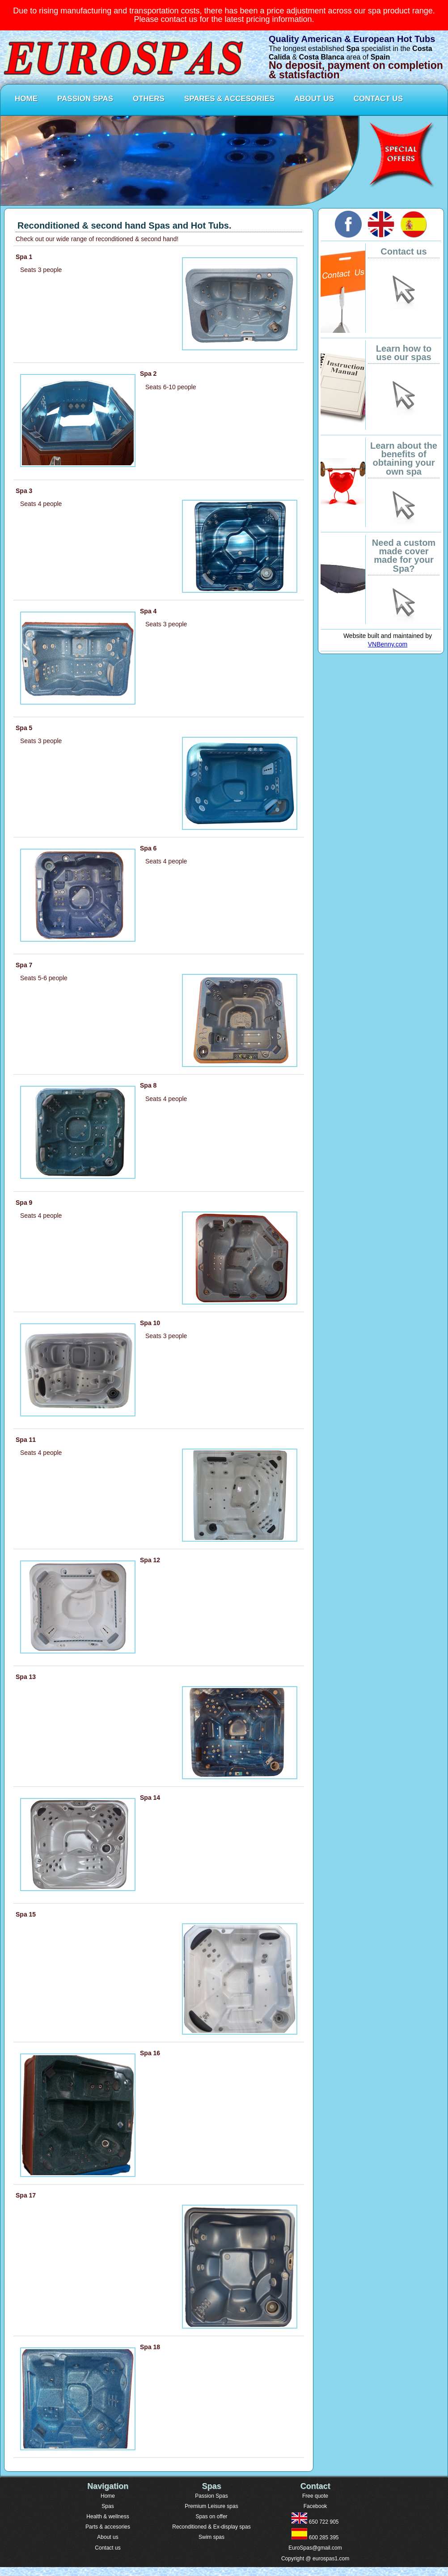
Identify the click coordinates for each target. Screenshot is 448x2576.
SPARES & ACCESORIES (229, 98)
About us (107, 2537)
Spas (107, 2506)
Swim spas (211, 2537)
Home (108, 2496)
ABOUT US (314, 98)
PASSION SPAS (85, 98)
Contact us (107, 2548)
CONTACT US (378, 98)
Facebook (315, 2506)
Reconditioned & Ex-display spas (211, 2527)
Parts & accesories (107, 2527)
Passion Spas (211, 2496)
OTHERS (149, 98)
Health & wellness (107, 2516)
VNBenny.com (387, 644)
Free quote (315, 2496)
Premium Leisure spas (211, 2506)
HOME (26, 98)
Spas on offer (211, 2516)
